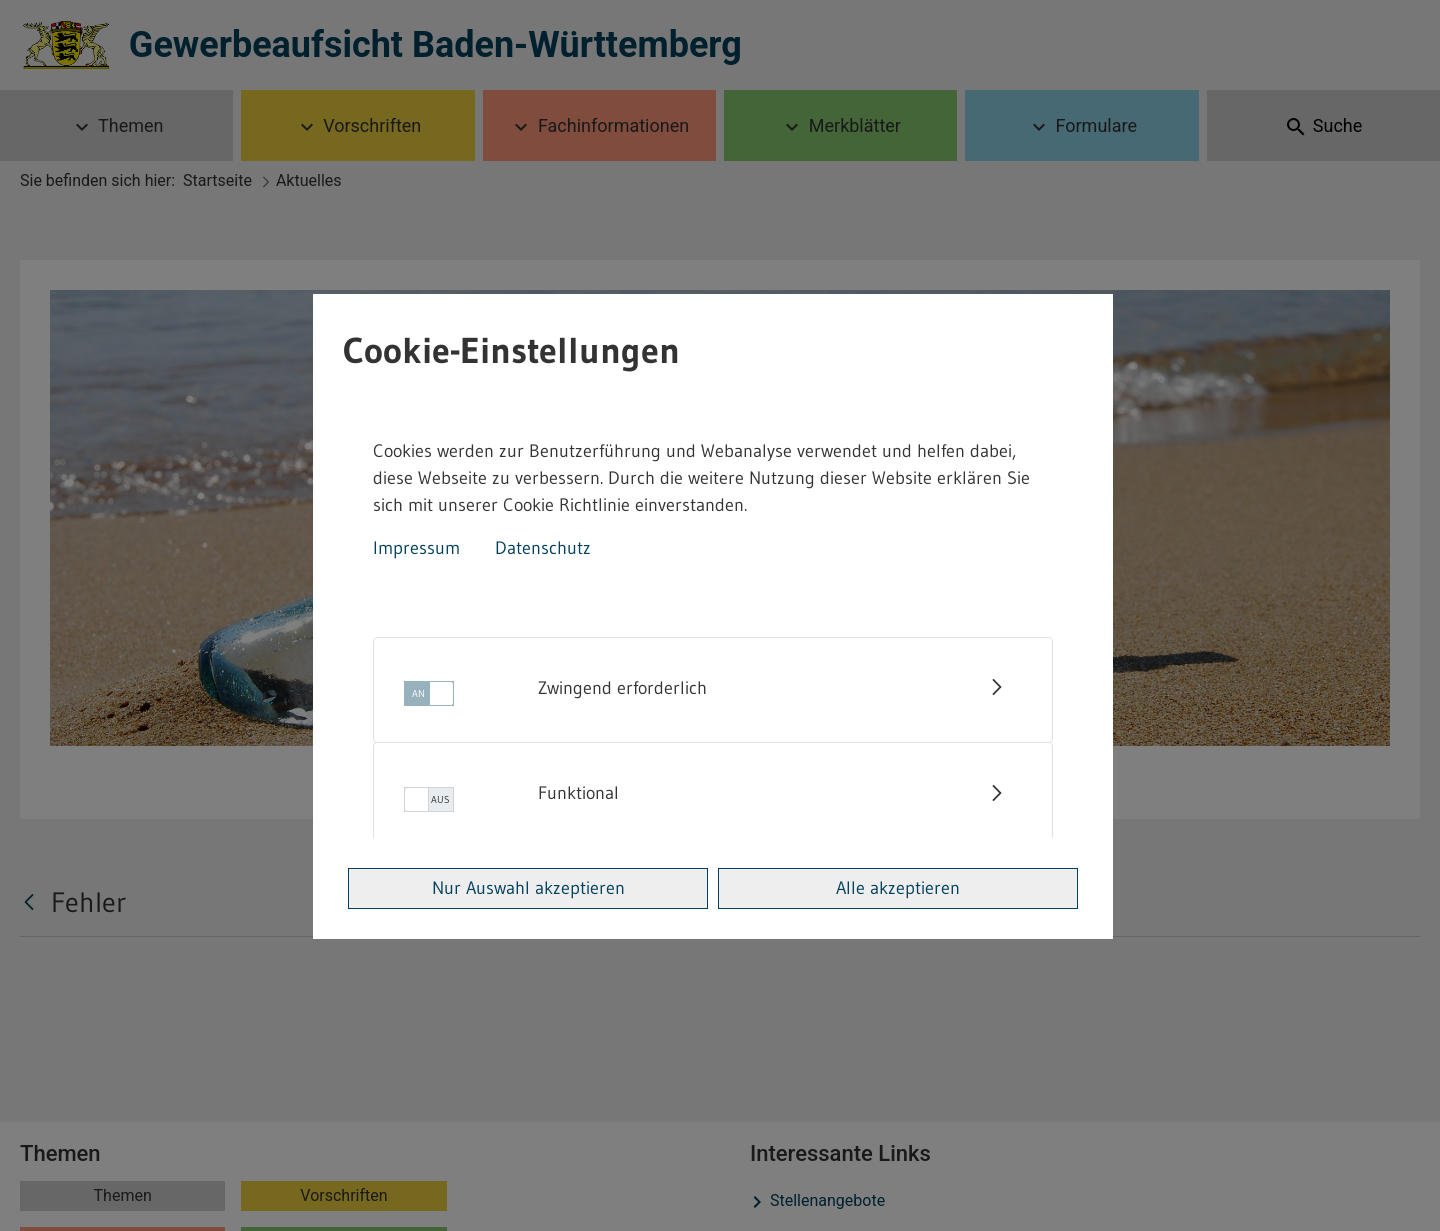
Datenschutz (543, 548)
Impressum (416, 548)
